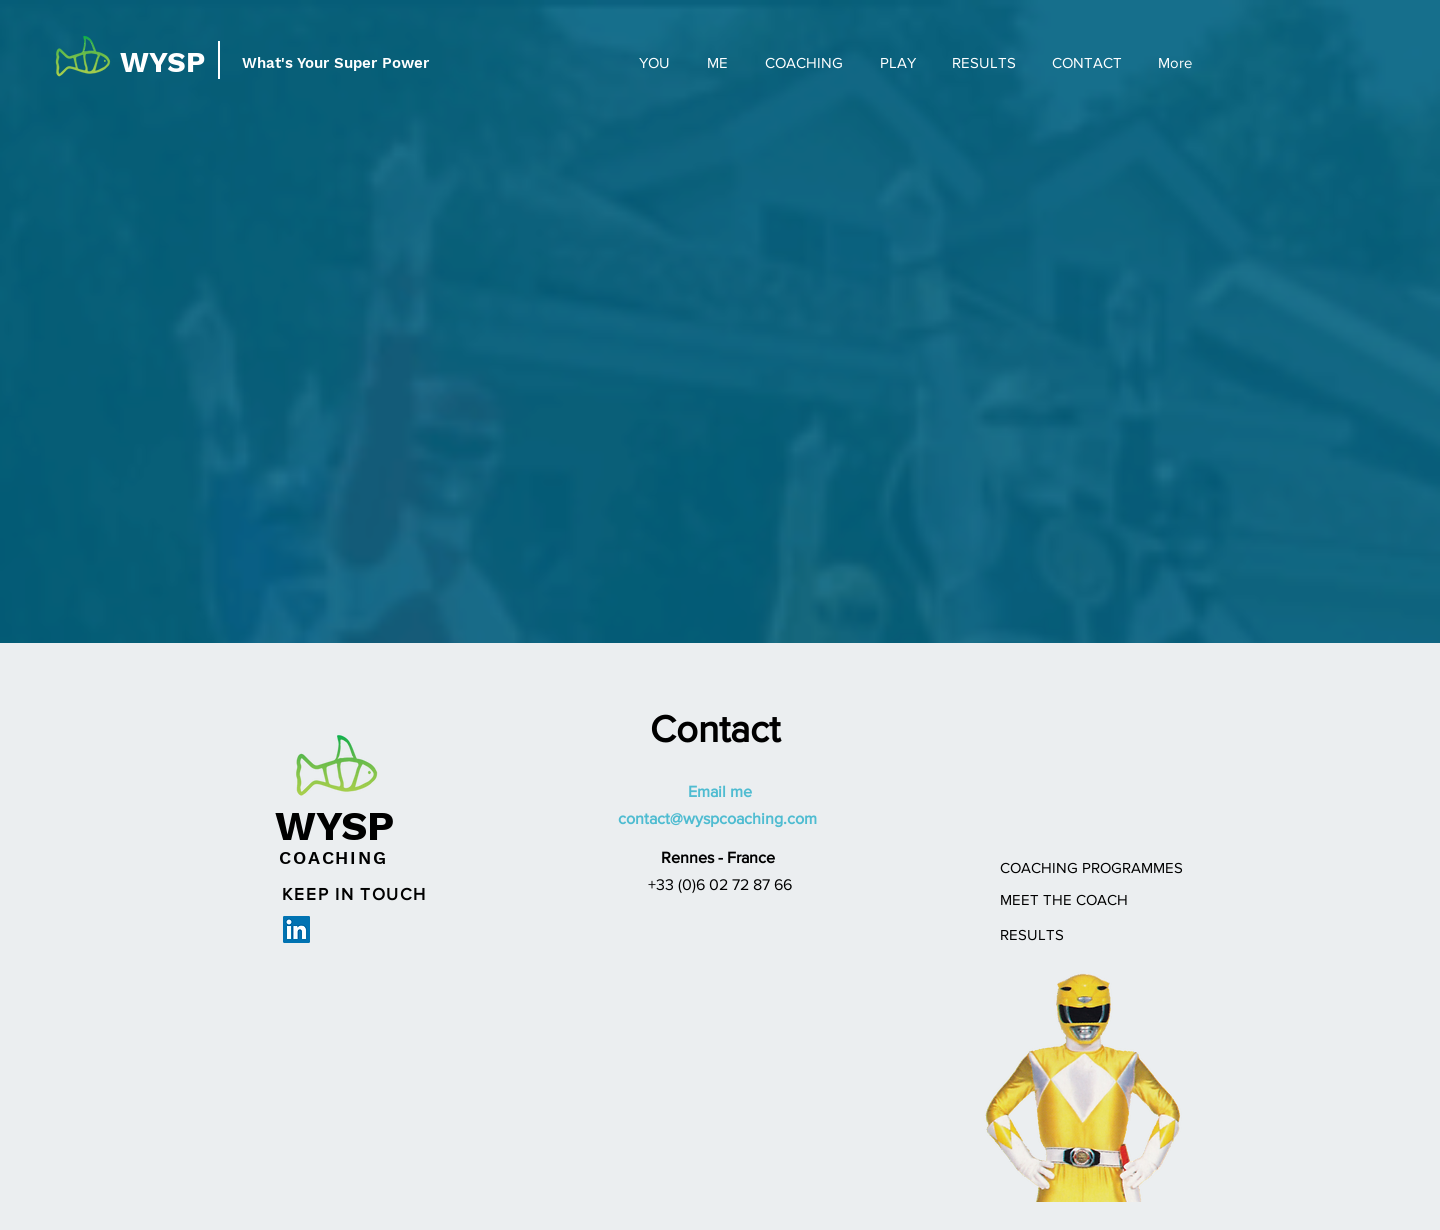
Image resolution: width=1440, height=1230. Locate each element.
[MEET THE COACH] (1064, 899)
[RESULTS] (1032, 934)
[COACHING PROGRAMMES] (1091, 867)
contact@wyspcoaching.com (717, 818)
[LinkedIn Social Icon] (296, 929)
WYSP (162, 62)
